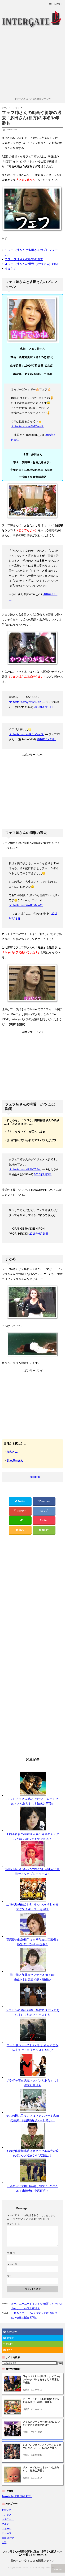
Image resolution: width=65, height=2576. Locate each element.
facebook (10, 2331)
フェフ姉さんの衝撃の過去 (24, 259)
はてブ (44, 1510)
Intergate (34, 1476)
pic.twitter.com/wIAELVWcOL (26, 734)
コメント (13, 2224)
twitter (8, 2337)
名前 (11, 2252)
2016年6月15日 (46, 739)
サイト (10, 2275)
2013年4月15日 (43, 707)
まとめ (10, 268)
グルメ (5, 2523)
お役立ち (6, 2510)
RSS (20, 1530)
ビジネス (6, 2533)
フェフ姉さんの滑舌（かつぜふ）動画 (31, 264)
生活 (4, 2542)
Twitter (20, 1501)
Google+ (20, 1510)
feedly (43, 1530)
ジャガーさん (15, 1460)
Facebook (43, 1501)
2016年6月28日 (38, 1233)
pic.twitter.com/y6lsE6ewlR (27, 426)
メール (12, 2264)
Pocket (44, 1520)
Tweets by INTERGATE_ (17, 2496)
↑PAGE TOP (58, 2568)
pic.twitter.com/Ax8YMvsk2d (26, 905)
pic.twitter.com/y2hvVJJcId (25, 702)
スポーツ (6, 2528)
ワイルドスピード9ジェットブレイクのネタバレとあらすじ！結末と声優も (41, 2379)
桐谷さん (12, 1451)
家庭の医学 (8, 2537)
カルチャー (8, 2519)
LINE (20, 1520)
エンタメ (6, 2514)
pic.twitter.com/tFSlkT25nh (25, 1169)
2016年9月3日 (42, 1174)
